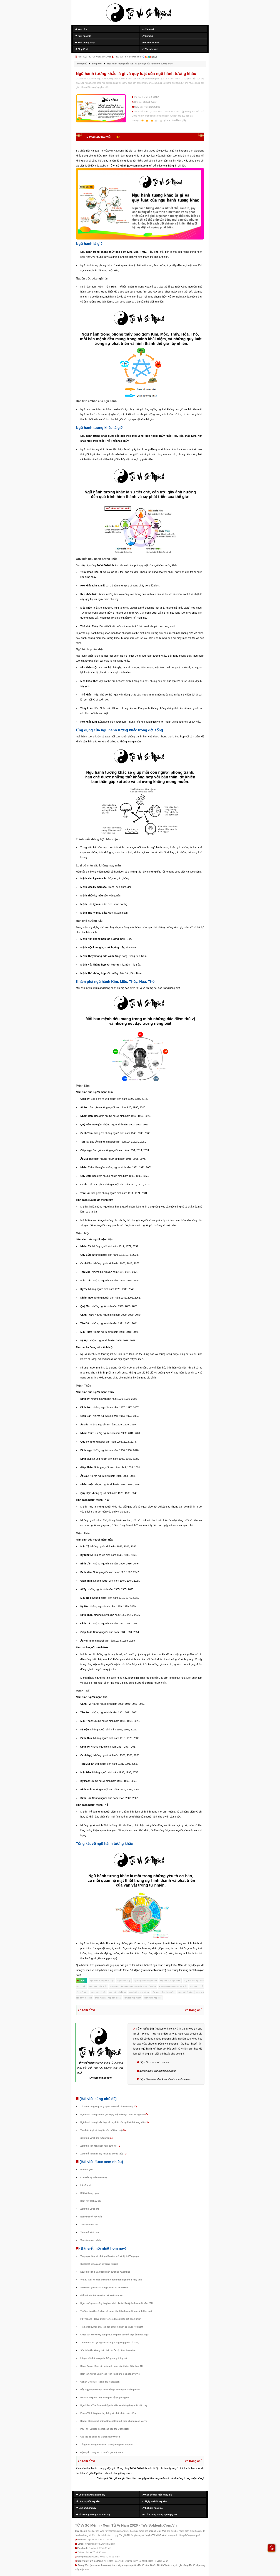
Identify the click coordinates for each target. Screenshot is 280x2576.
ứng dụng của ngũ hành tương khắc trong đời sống (133, 1986)
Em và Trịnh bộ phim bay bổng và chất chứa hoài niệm (108, 2413)
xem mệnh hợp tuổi (152, 1998)
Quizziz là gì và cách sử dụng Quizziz (99, 2264)
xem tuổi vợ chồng (117, 1992)
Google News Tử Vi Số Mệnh (106, 2556)
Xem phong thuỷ (84, 42)
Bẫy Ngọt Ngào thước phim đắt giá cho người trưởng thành (110, 2389)
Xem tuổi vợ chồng (89, 2209)
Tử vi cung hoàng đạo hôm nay (93, 2514)
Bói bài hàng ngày (89, 2193)
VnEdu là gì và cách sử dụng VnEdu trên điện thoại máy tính (111, 2279)
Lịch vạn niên (150, 42)
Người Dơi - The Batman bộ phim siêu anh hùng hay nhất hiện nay (114, 2405)
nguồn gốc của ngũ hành (145, 1981)
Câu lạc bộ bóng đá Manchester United (100, 2437)
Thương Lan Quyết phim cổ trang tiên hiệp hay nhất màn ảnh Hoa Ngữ (116, 2311)
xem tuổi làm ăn (185, 1992)
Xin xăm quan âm (89, 2224)
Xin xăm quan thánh (90, 2240)
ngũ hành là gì (124, 1981)
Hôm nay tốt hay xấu (90, 2201)
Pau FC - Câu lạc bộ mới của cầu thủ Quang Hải (104, 2429)
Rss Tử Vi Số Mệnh (158, 2561)
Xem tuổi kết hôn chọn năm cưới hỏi (98, 2146)
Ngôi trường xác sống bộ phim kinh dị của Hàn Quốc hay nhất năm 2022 (116, 2303)
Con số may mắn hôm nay (93, 2177)
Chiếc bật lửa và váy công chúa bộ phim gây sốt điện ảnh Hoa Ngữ (114, 2334)
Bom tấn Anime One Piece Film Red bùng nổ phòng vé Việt (110, 2374)
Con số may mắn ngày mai (157, 2495)
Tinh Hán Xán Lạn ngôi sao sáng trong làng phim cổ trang (109, 2342)
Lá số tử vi (85, 2185)
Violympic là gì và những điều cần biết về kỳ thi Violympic (109, 2256)
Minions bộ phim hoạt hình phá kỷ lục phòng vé (104, 2397)
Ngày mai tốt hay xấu (91, 2216)
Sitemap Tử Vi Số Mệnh (136, 2561)
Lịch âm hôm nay (86, 2508)
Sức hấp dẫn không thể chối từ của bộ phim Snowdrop (108, 2350)
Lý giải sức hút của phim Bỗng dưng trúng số (103, 2358)
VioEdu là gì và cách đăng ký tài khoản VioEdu (104, 2287)
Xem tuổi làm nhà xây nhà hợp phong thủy (101, 2153)
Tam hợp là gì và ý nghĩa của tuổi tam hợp (101, 2130)
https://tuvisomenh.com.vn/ (99, 2539)
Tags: (81, 1980)
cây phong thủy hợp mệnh (163, 1992)
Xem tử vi (81, 29)
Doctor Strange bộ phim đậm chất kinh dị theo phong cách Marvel (113, 2421)
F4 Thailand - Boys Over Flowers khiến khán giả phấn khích (110, 2319)
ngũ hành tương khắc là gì (102, 1981)
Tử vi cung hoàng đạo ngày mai (160, 2514)
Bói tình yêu (86, 2169)
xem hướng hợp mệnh (139, 1992)
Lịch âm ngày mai (152, 2508)
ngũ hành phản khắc (98, 1986)
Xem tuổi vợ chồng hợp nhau (94, 2138)
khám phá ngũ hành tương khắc (173, 1986)
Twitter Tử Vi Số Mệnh (96, 2552)
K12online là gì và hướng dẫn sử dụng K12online (105, 2272)
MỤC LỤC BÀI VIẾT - (101, 136)
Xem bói (148, 36)
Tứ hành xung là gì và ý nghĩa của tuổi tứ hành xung (106, 2106)
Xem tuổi (148, 29)
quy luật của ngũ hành (170, 1981)
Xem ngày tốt (83, 36)
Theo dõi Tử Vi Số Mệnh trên (135, 57)
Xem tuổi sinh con (89, 2232)
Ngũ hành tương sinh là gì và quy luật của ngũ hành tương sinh (112, 2114)
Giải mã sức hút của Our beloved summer (101, 2295)
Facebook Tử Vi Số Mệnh (101, 2548)
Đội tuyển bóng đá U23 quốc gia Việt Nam (101, 2452)
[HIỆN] (117, 136)
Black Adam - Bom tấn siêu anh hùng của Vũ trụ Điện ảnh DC (111, 2366)
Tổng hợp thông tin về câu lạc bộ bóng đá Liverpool (106, 2444)
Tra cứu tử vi (150, 49)
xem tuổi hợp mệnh (132, 1998)
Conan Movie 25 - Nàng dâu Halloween (99, 2382)
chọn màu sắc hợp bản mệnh (108, 1998)
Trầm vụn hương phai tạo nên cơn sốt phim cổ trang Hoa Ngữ (111, 2327)
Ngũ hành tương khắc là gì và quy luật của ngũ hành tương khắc (113, 2122)
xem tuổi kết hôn (98, 1992)
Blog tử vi (81, 49)
